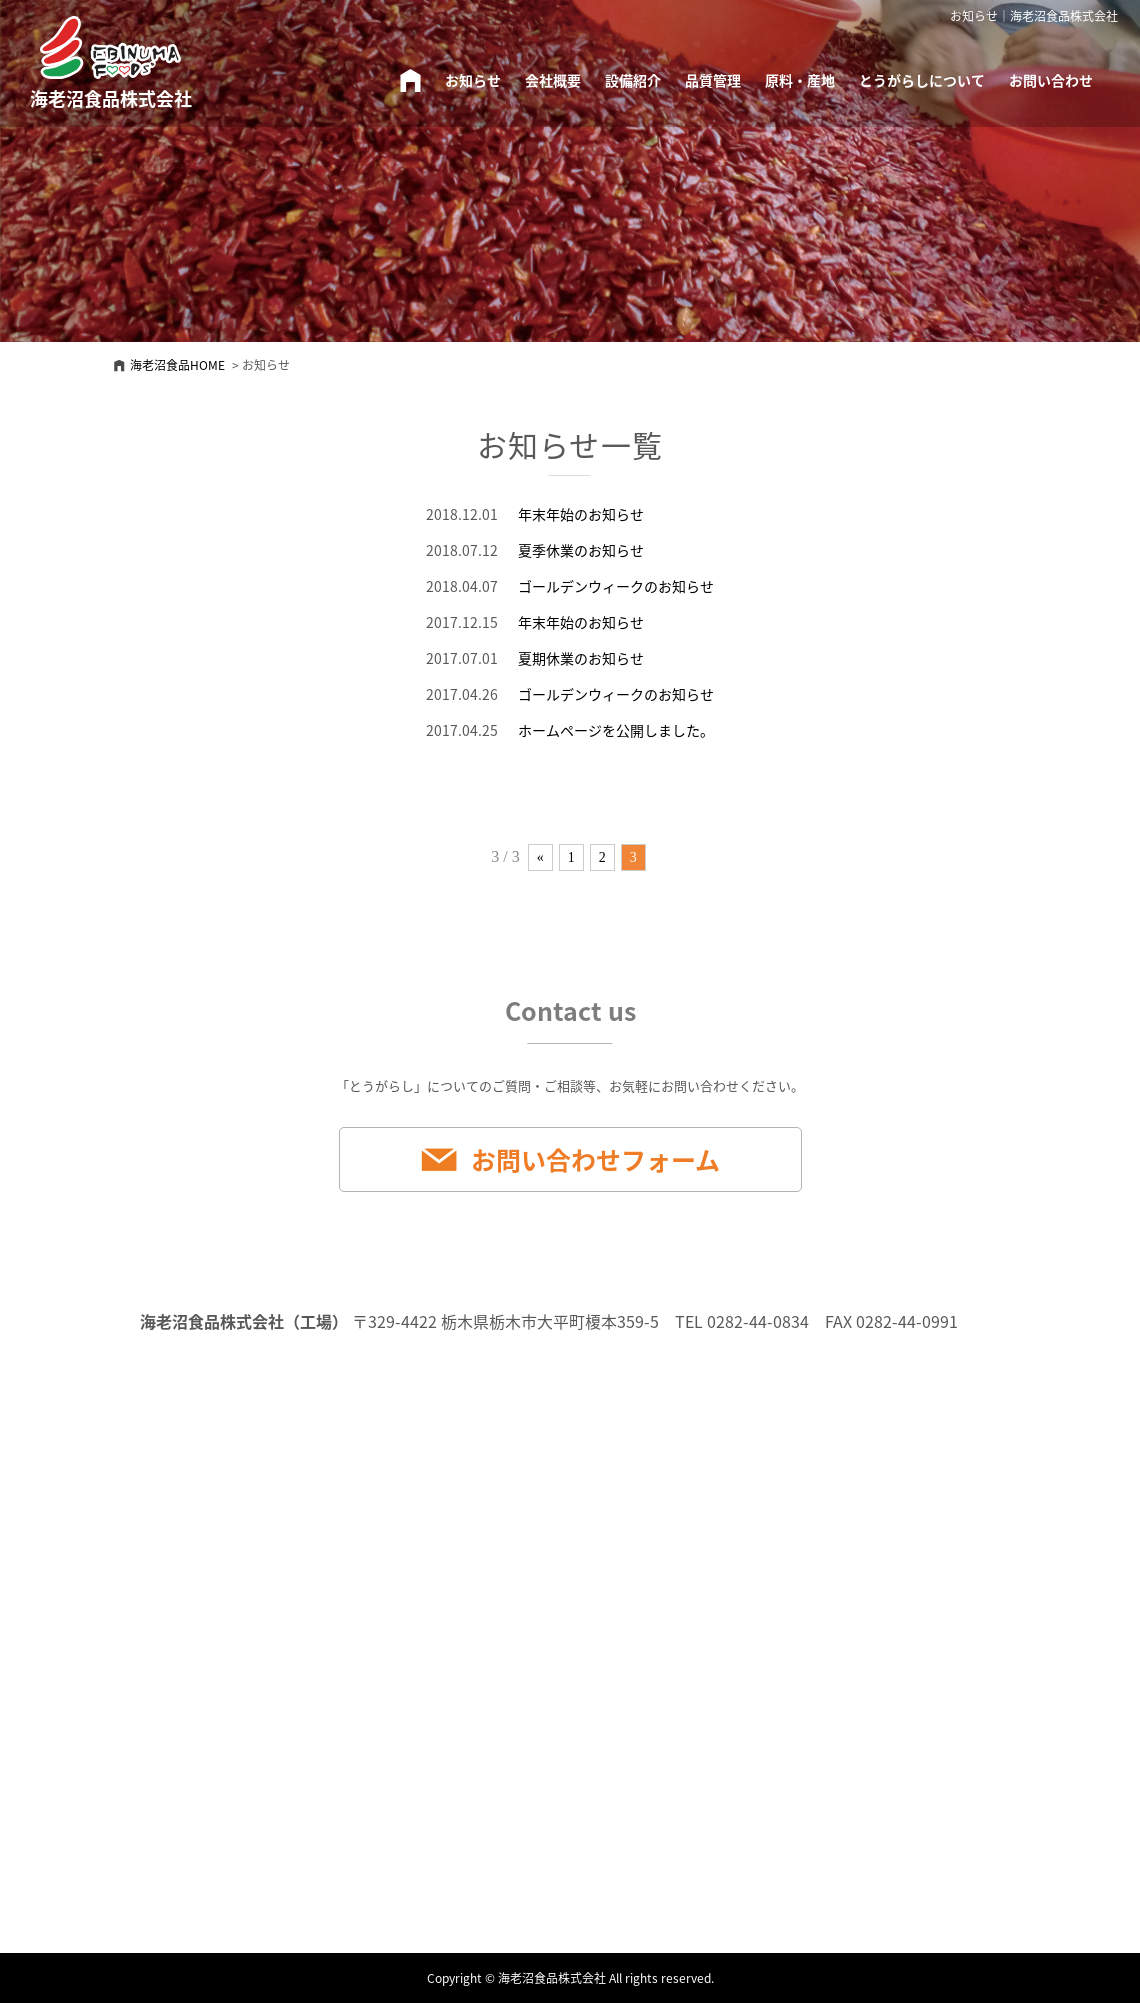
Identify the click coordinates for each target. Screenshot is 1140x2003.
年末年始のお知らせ (581, 514)
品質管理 (713, 80)
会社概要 (553, 80)
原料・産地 (800, 80)
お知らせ (473, 80)
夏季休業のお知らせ (581, 550)
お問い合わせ (1051, 80)
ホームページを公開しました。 (616, 730)
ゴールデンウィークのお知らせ (616, 586)
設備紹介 (633, 80)
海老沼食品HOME (177, 365)
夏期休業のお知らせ (581, 658)
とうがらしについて (922, 80)
